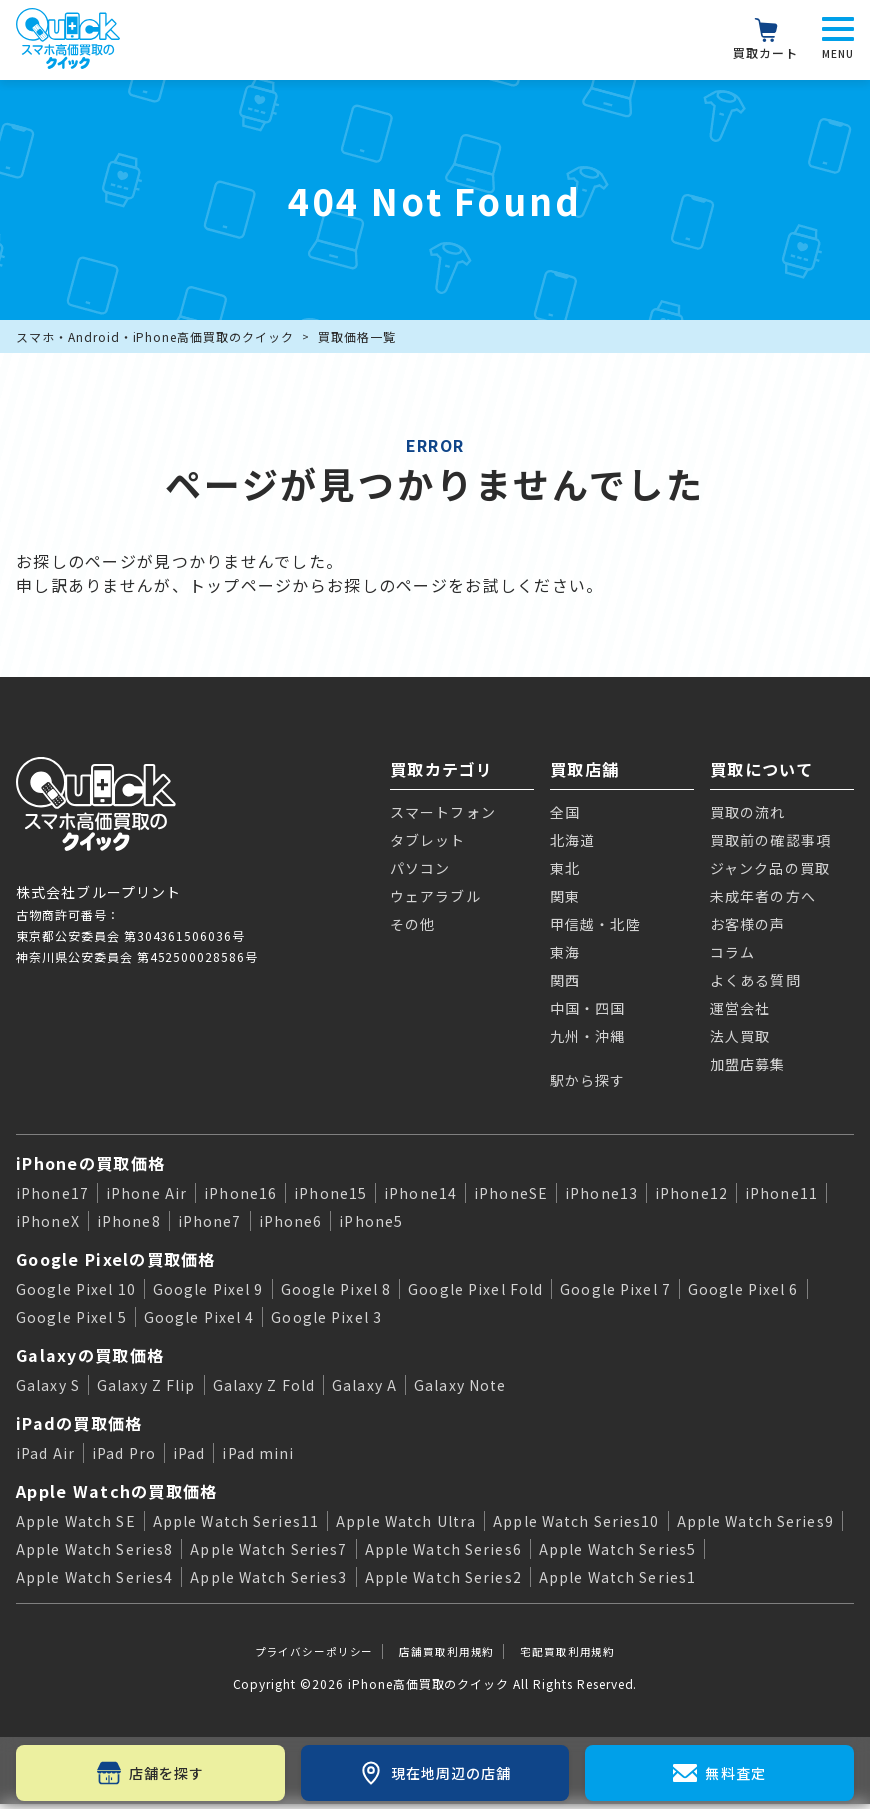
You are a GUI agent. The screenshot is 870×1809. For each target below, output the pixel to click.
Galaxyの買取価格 (90, 1355)
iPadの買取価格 (79, 1423)
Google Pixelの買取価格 (116, 1259)
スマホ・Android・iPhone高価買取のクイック (155, 336)
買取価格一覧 (357, 336)
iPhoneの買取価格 (90, 1163)
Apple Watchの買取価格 (116, 1491)
